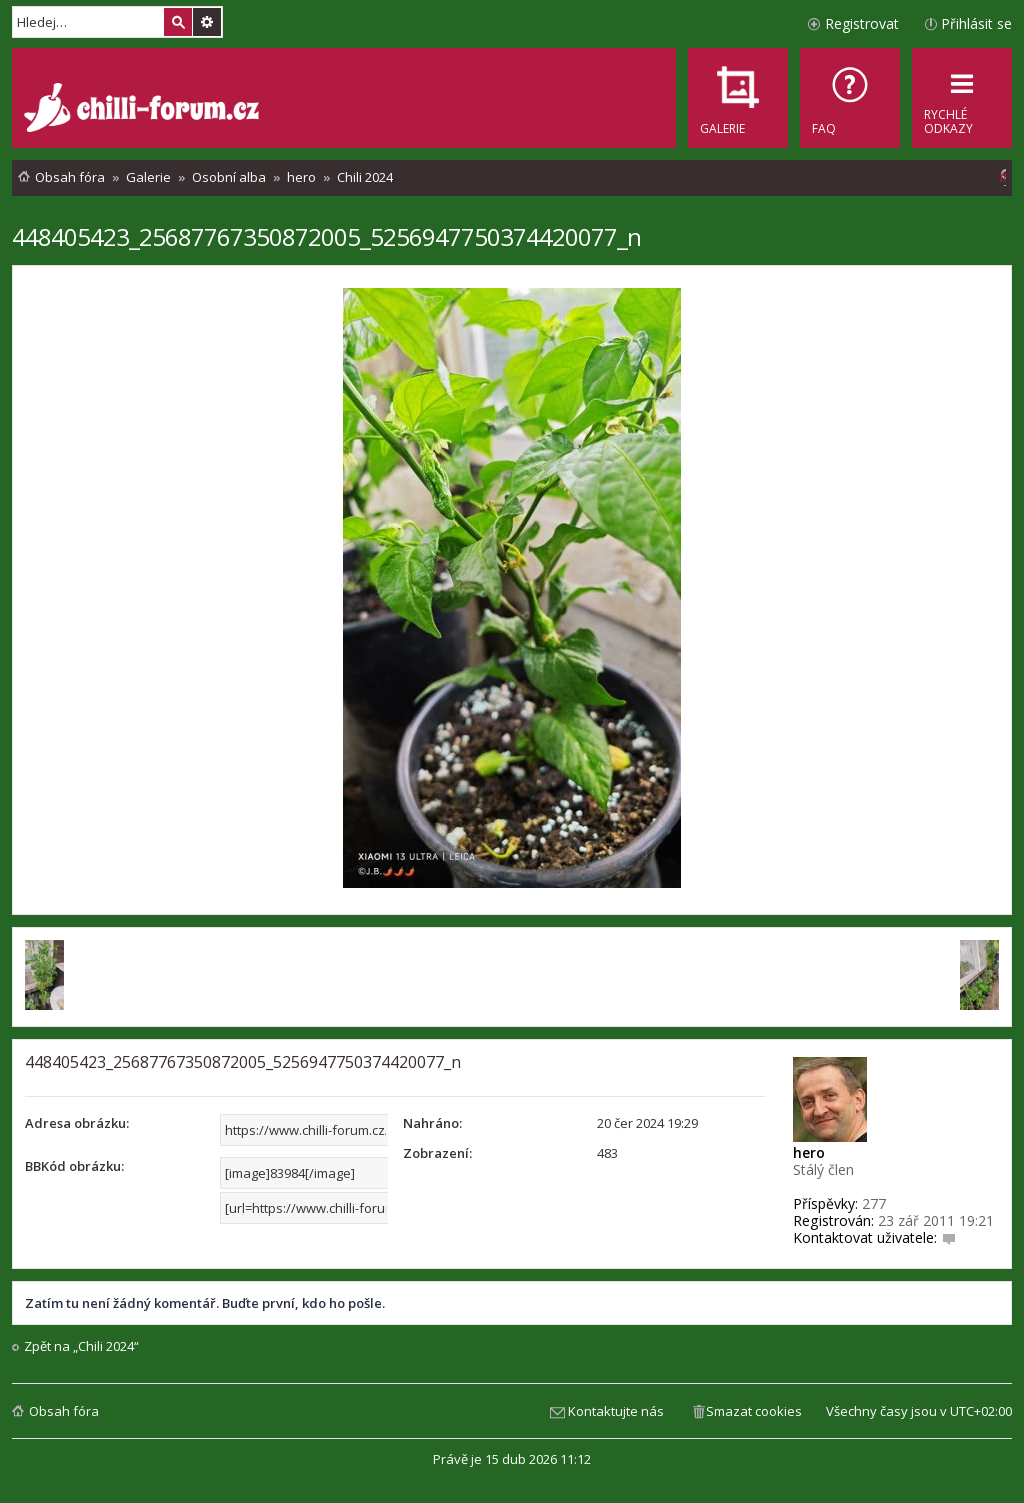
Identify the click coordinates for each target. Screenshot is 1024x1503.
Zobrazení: (437, 1153)
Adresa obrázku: (77, 1123)
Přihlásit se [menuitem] (976, 23)
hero (809, 1152)
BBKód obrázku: (74, 1166)
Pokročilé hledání (207, 22)
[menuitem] (850, 98)
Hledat (178, 22)
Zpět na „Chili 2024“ (81, 1346)
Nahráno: (432, 1123)
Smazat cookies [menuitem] (754, 1411)
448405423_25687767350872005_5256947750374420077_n (326, 236)
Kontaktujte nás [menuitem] (616, 1411)
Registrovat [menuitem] (862, 23)
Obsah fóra (64, 1411)
